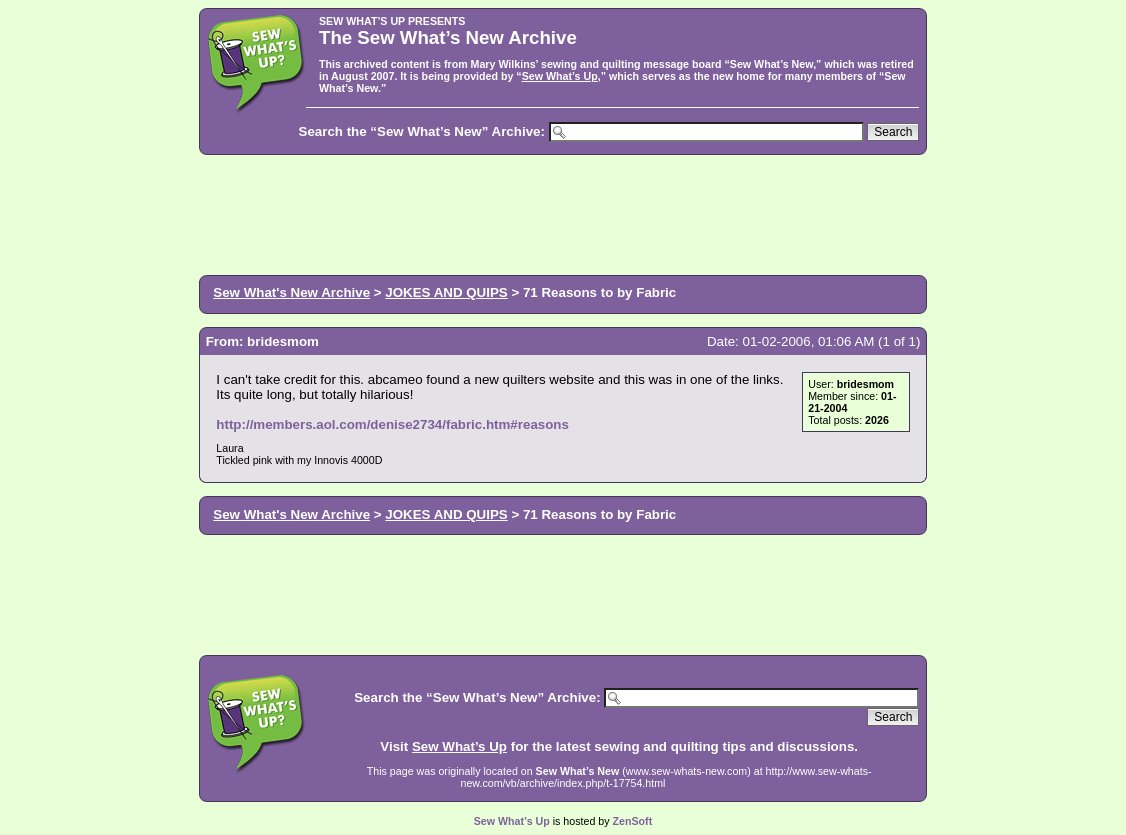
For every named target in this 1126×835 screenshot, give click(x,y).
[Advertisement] (563, 213)
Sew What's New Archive (291, 292)
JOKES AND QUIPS (446, 292)
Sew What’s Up (560, 76)
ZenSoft (633, 821)
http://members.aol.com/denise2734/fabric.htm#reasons (392, 424)
